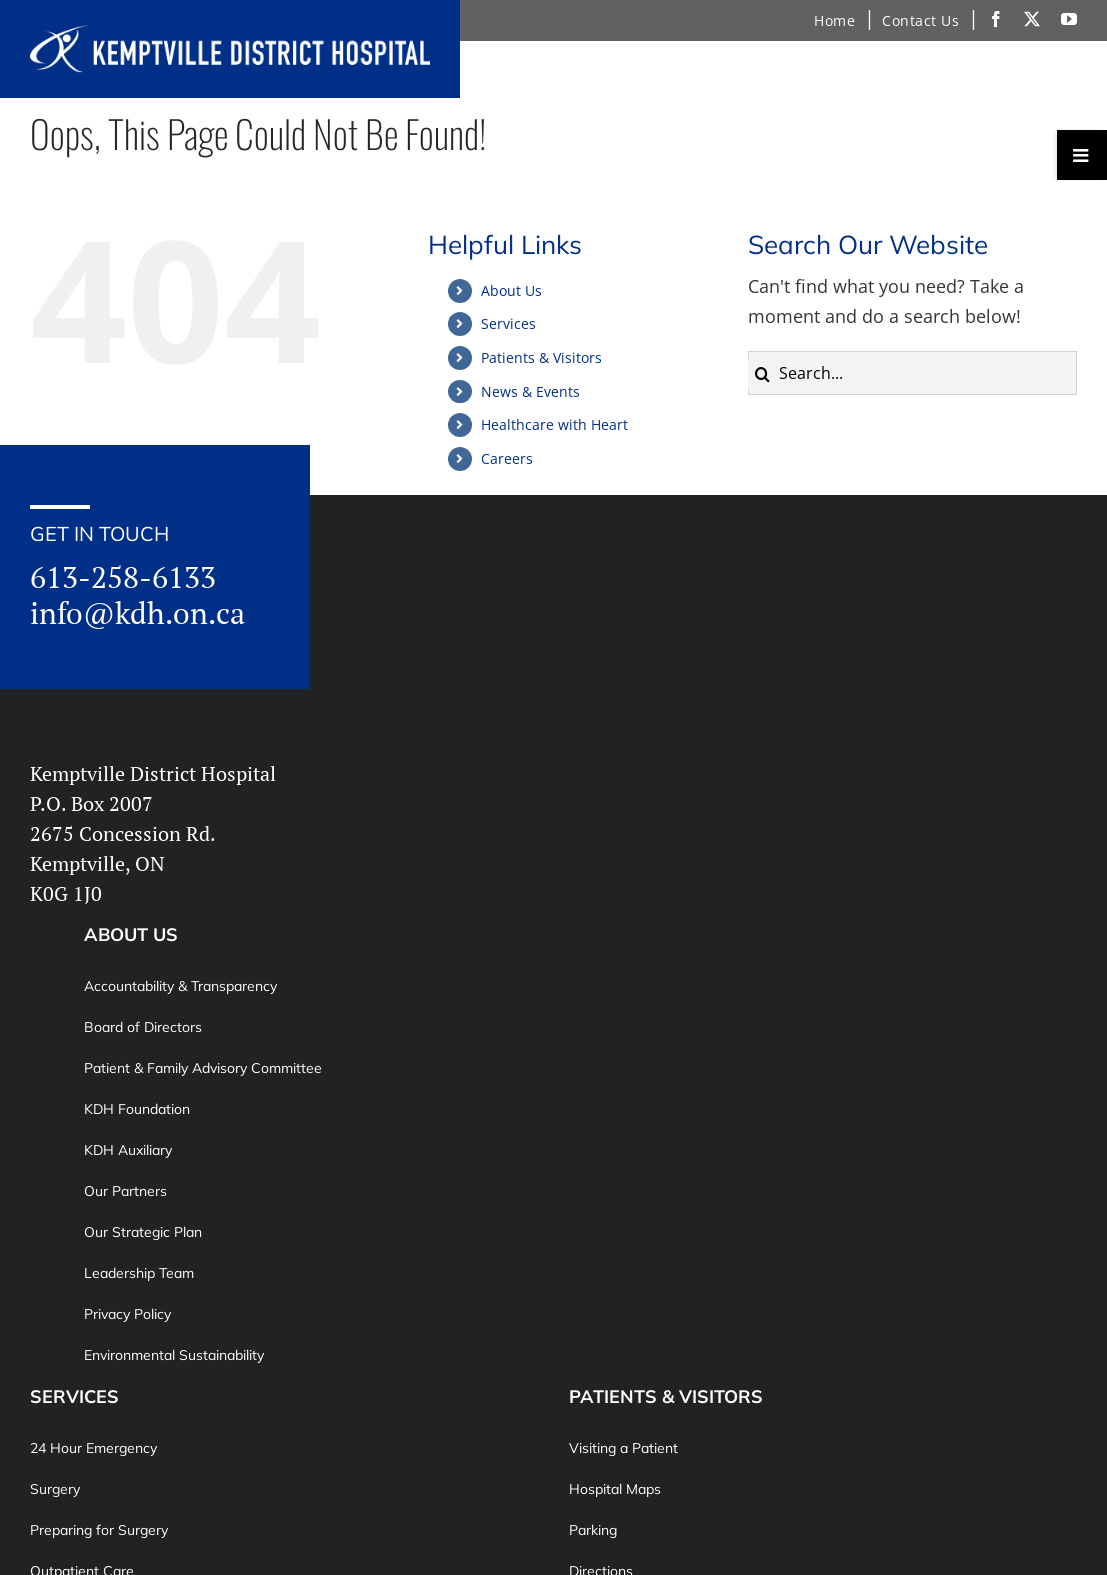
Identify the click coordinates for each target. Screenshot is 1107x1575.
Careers (507, 458)
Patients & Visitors (541, 357)
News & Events (530, 391)
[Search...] (912, 373)
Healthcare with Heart (554, 424)
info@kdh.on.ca (137, 613)
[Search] (763, 374)
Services (508, 323)
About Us (511, 290)
